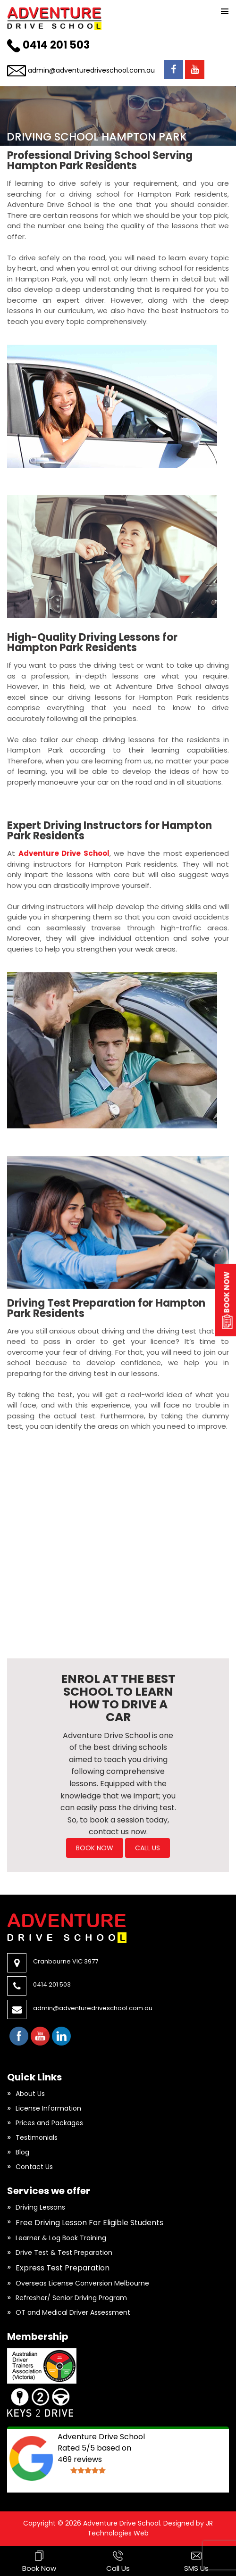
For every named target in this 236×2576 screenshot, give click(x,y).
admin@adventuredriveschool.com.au (91, 70)
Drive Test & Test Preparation (64, 2252)
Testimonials (37, 2137)
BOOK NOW (94, 1848)
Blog (22, 2152)
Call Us (147, 1848)
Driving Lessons (40, 2207)
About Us (30, 2093)
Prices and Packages (49, 2123)
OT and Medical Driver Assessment (73, 2312)
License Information (48, 2108)
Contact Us (34, 2166)
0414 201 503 (56, 45)
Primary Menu (224, 11)
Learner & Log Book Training (61, 2238)
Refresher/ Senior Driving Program (71, 2298)
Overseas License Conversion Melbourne (82, 2283)
